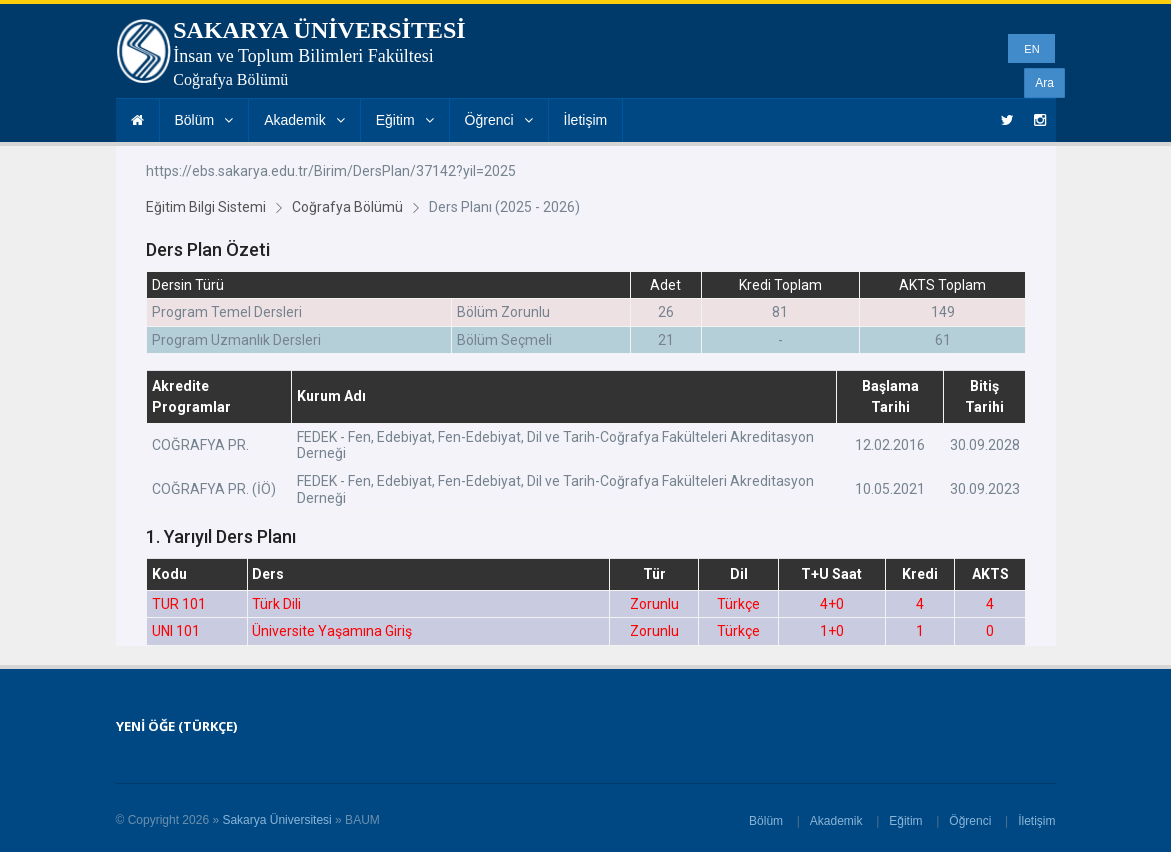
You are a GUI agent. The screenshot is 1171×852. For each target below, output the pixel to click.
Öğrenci (499, 120)
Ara (1044, 83)
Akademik (304, 120)
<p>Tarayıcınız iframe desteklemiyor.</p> (586, 396)
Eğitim (405, 120)
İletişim (586, 120)
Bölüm (204, 120)
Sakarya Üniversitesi (276, 820)
